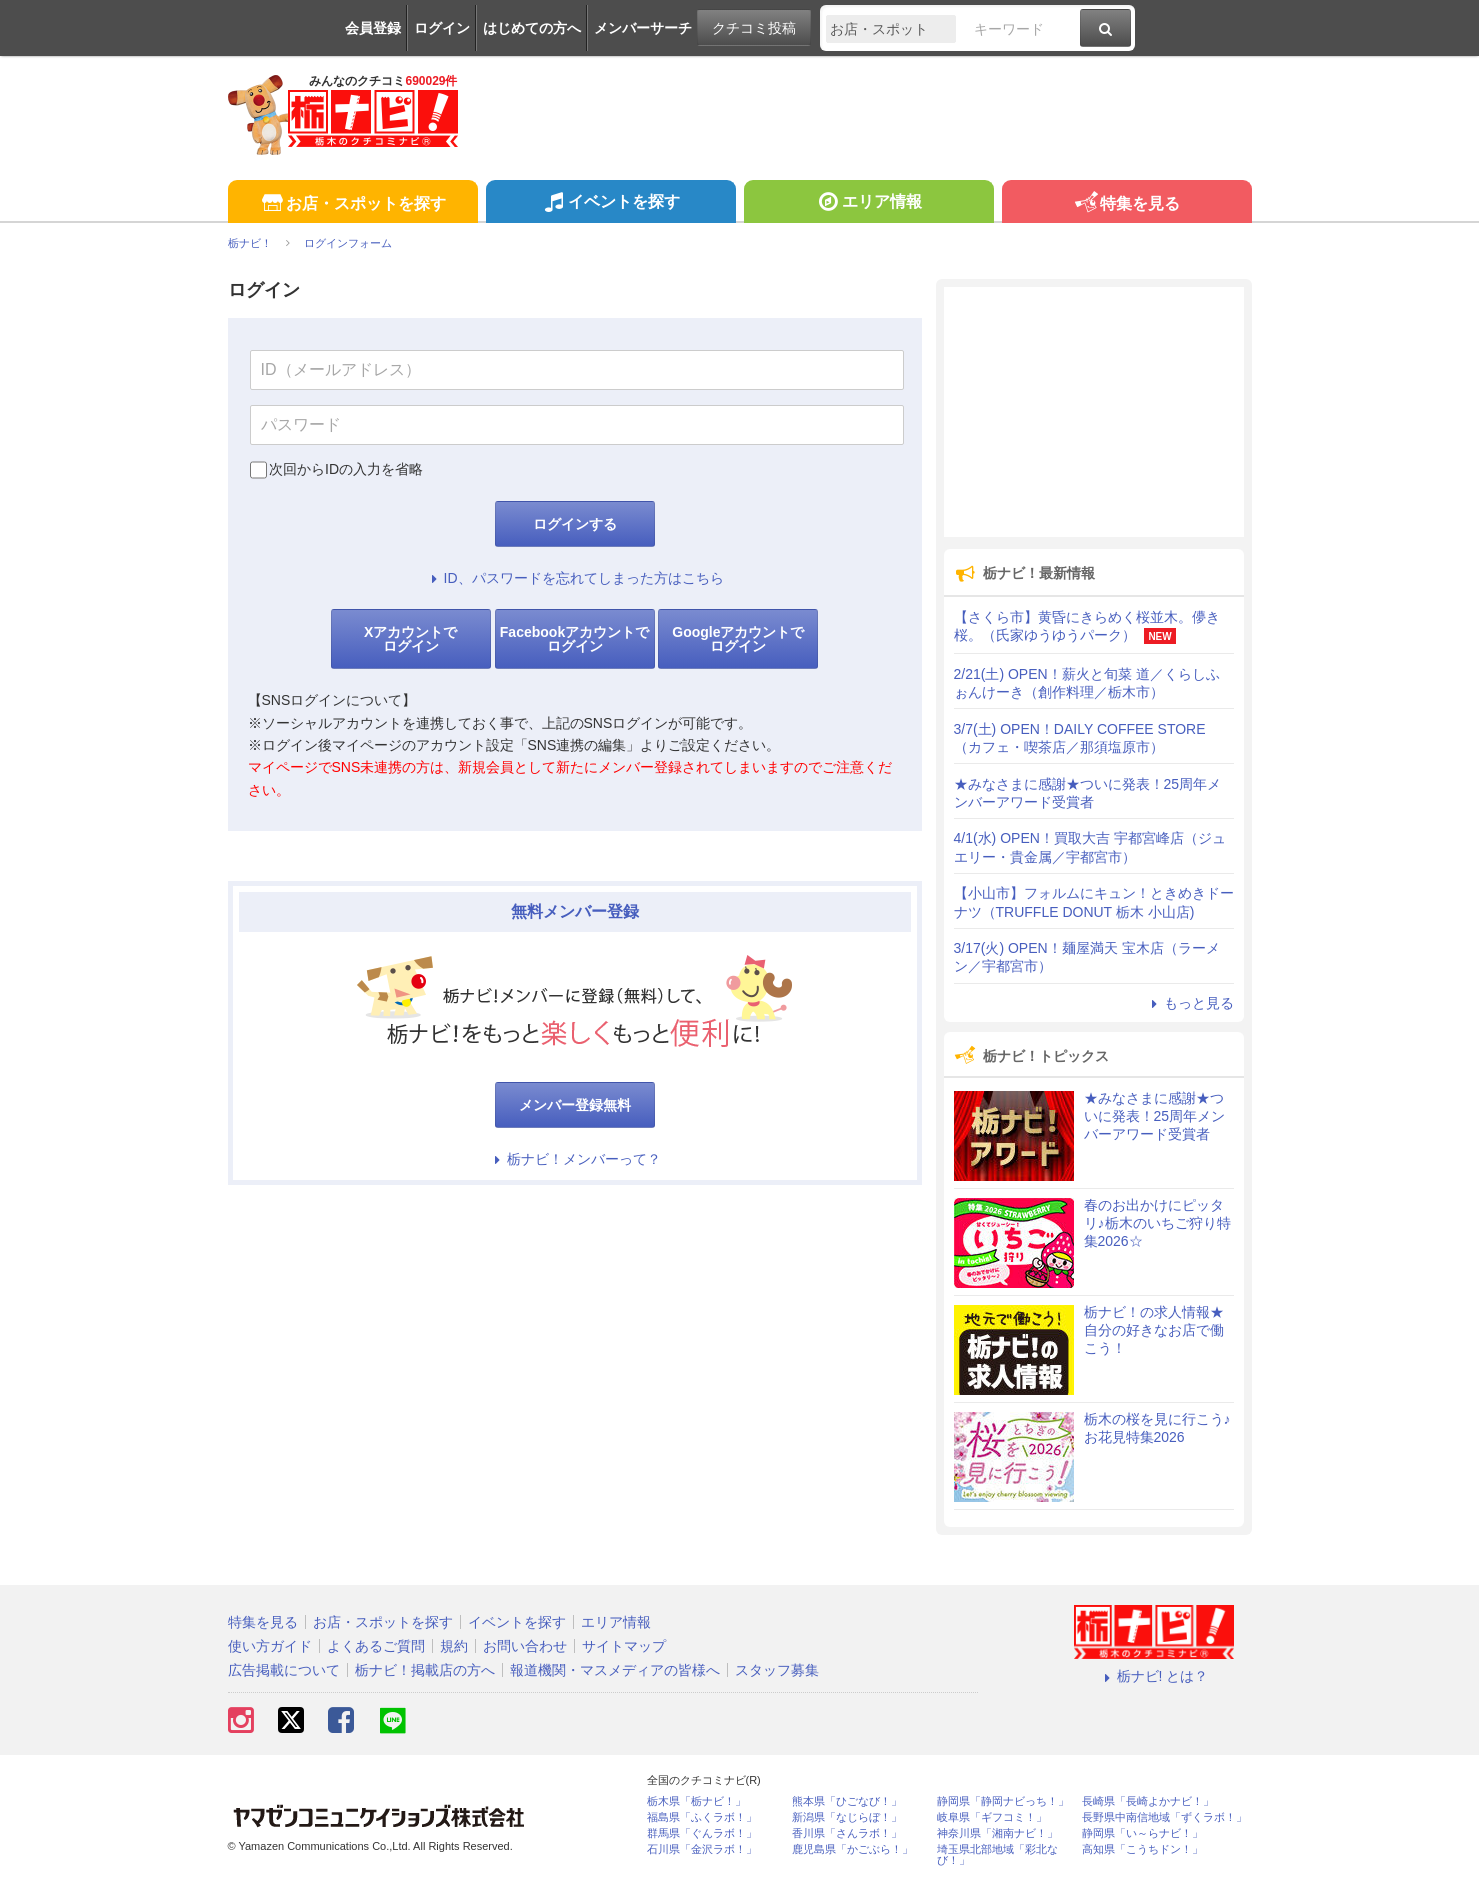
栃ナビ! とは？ (1154, 1676)
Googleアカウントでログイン (738, 639)
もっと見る (1190, 1003)
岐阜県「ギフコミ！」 (992, 1817)
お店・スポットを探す (352, 204)
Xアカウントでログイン (410, 639)
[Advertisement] (1094, 412)
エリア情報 (868, 204)
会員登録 (373, 28)
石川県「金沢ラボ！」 (702, 1849)
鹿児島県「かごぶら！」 (852, 1849)
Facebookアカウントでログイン (574, 639)
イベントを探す (610, 204)
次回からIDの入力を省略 (346, 469)
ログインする (575, 524)
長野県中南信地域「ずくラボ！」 (1164, 1817)
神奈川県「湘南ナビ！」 (997, 1833)
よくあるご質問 (376, 1646)
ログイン (442, 28)
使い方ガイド (270, 1646)
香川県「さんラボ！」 (847, 1833)
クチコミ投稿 (754, 28)
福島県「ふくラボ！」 (702, 1817)
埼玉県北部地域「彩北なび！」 (997, 1855)
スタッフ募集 (777, 1670)
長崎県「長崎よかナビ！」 (1148, 1801)
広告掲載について (284, 1670)
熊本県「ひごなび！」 (847, 1801)
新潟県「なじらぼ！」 (847, 1817)
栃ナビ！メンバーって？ (575, 1159)
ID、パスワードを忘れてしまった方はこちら (575, 578)
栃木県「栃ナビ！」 (696, 1801)
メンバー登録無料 (575, 1105)
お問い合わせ (525, 1646)
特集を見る (1126, 204)
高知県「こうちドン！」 (1142, 1849)
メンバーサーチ (643, 28)
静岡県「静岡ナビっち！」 (1003, 1801)
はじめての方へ (532, 28)
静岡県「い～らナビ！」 (1142, 1833)
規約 (454, 1646)
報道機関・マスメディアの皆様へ (615, 1670)
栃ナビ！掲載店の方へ (425, 1670)
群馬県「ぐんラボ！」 (702, 1833)
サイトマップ (624, 1646)
